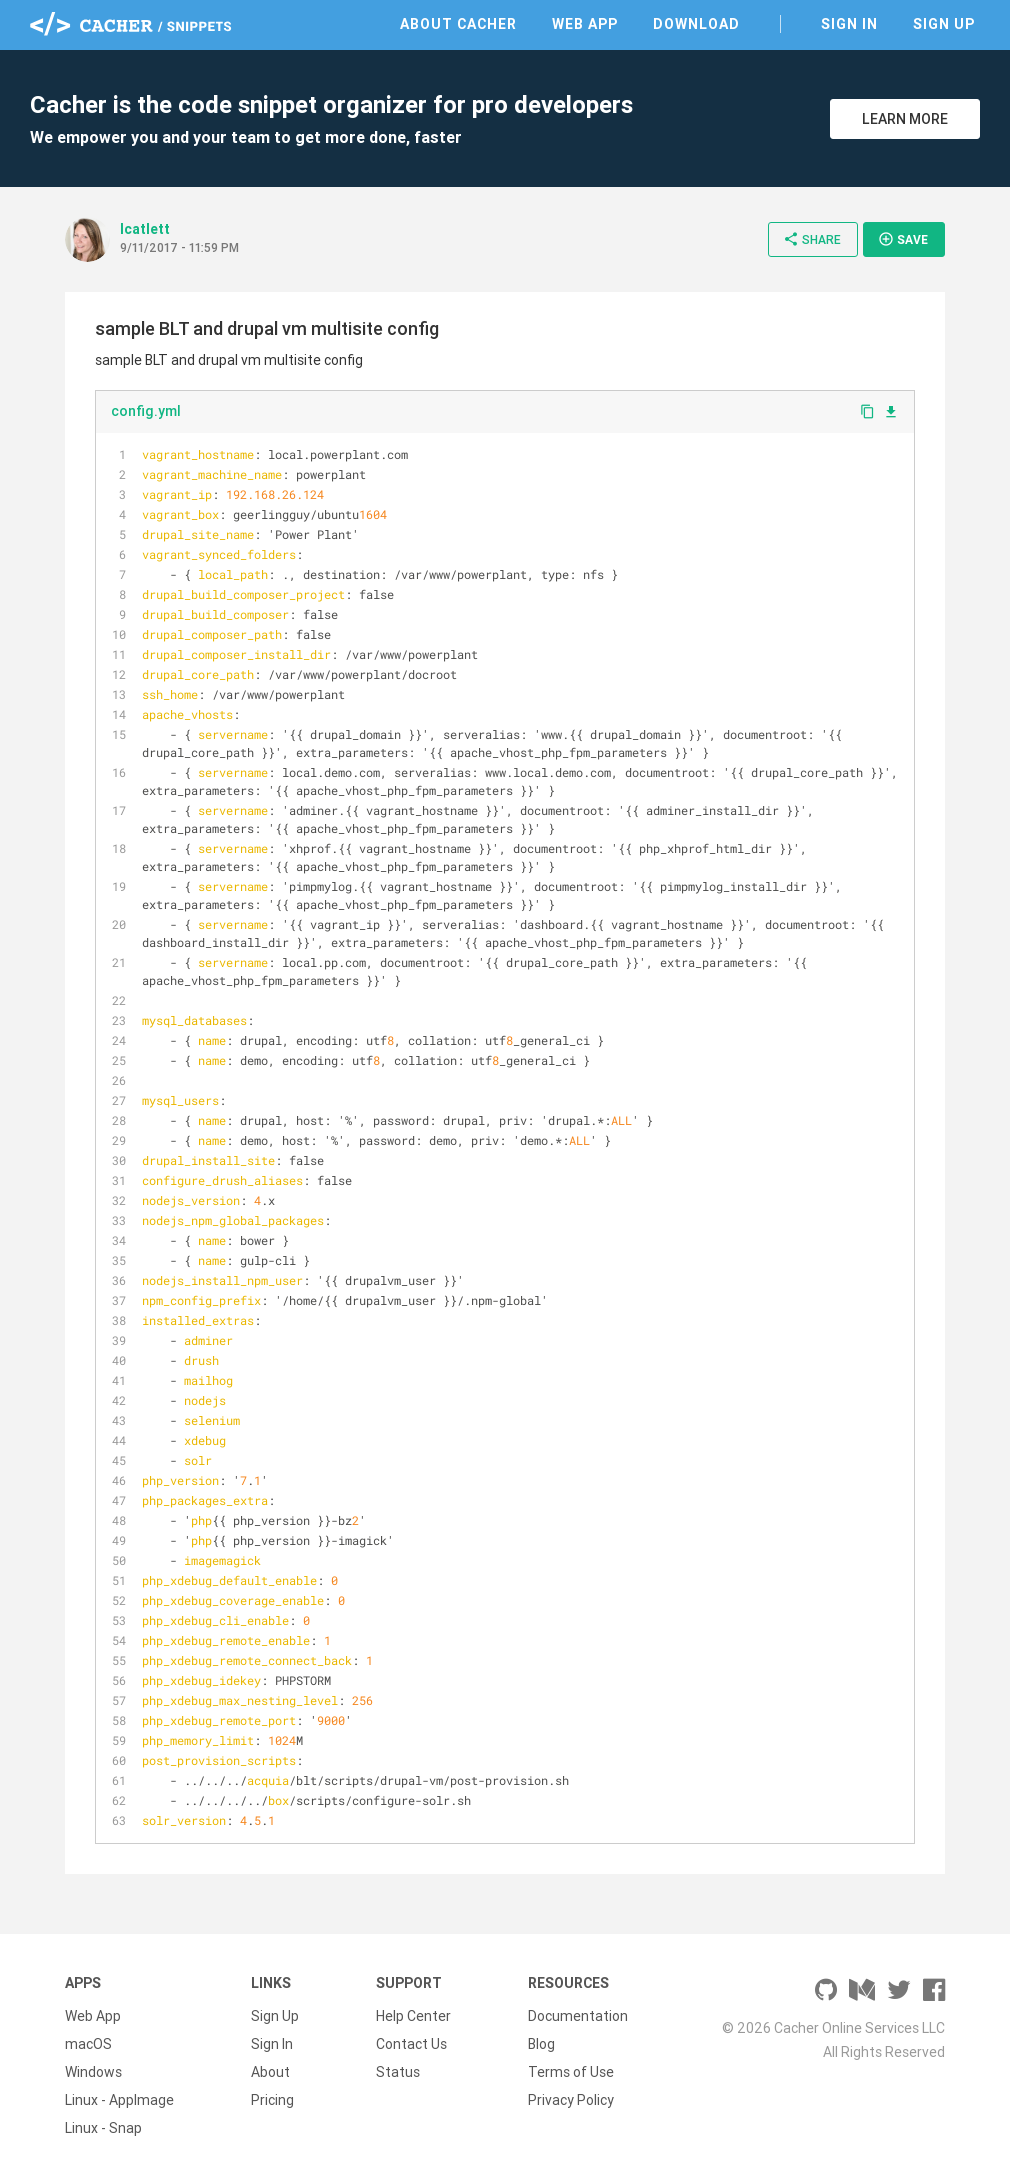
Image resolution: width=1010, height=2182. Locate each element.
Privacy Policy (571, 2100)
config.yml (146, 411)
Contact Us (411, 2044)
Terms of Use (571, 2072)
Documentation (578, 2016)
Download (696, 24)
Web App (585, 24)
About (270, 2072)
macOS (88, 2044)
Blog (541, 2044)
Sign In (849, 24)
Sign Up (944, 24)
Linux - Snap (103, 2128)
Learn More (905, 119)
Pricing (272, 2100)
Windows (93, 2072)
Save (903, 239)
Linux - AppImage (119, 2100)
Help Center (413, 2016)
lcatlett (145, 229)
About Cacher (458, 24)
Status (398, 2072)
